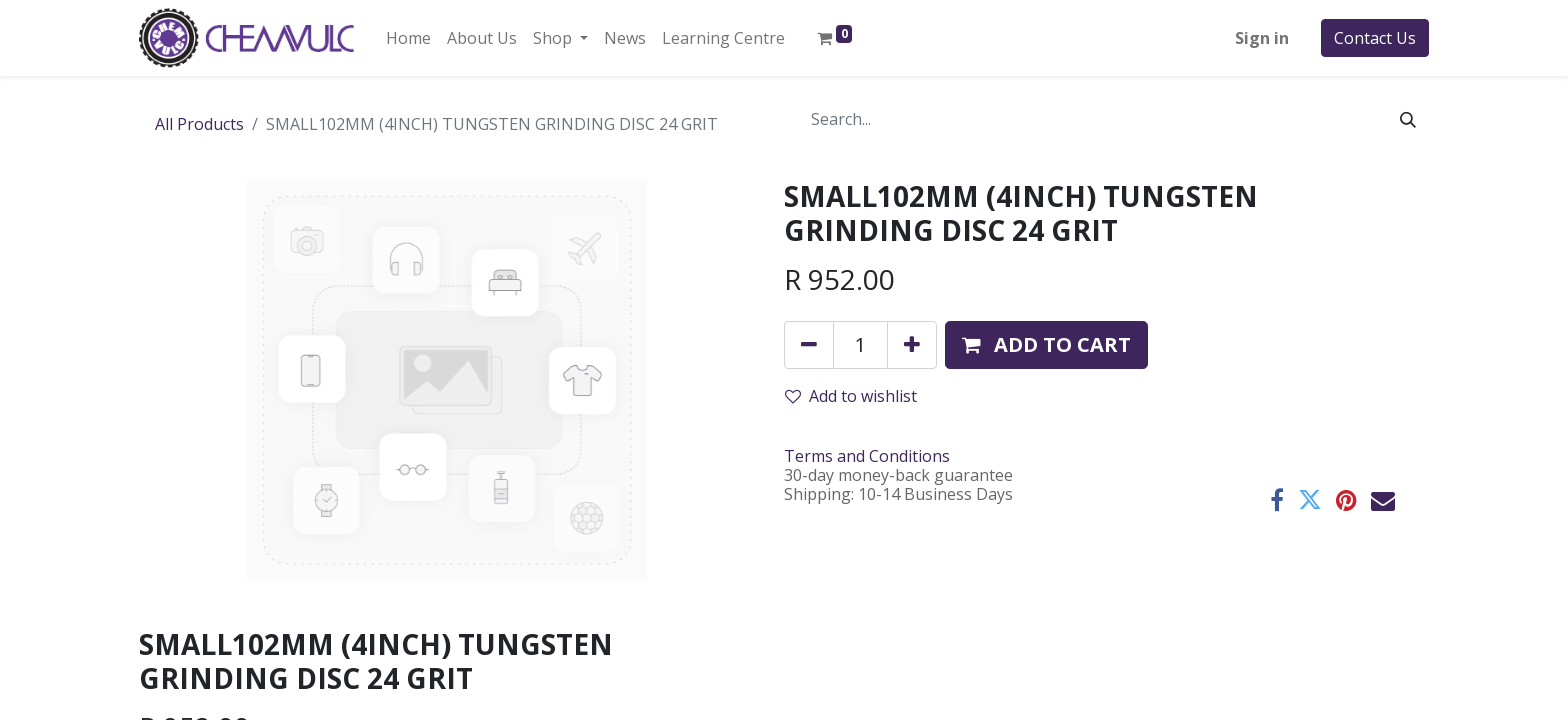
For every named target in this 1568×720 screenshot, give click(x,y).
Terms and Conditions (867, 456)
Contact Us (1375, 38)
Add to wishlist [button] (851, 396)
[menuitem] (408, 38)
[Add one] (912, 345)
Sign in (1262, 38)
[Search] (1408, 119)
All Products (199, 124)
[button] (1046, 345)
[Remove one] (809, 345)
